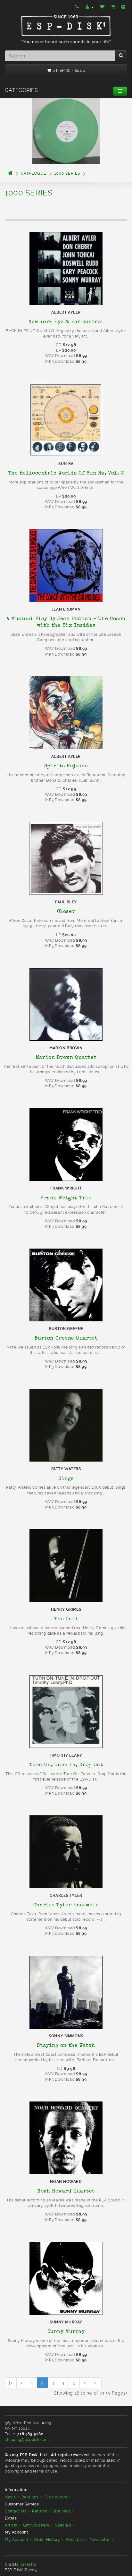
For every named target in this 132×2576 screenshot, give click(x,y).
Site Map (61, 2511)
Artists (11, 2525)
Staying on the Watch (66, 2045)
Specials (63, 2525)
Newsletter (100, 2539)
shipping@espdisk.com (27, 2439)
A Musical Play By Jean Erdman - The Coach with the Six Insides (66, 621)
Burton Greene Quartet (66, 1338)
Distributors (56, 2497)
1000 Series (67, 173)
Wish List (75, 2539)
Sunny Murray (66, 2331)
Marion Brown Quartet (66, 1057)
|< (10, 2382)
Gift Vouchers (36, 2525)
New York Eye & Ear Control (66, 321)
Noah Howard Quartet (66, 2191)
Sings (66, 1478)
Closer (66, 911)
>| (95, 2382)
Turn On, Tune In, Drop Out (66, 1764)
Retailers (30, 2497)
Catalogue (33, 173)
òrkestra (28, 2564)
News (10, 2497)
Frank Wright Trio (66, 1198)
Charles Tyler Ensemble (66, 1905)
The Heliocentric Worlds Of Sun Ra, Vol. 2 (66, 473)
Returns (39, 2511)
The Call (66, 1618)
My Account (17, 2539)
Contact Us (16, 2511)
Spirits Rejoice (66, 766)
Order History (47, 2539)
